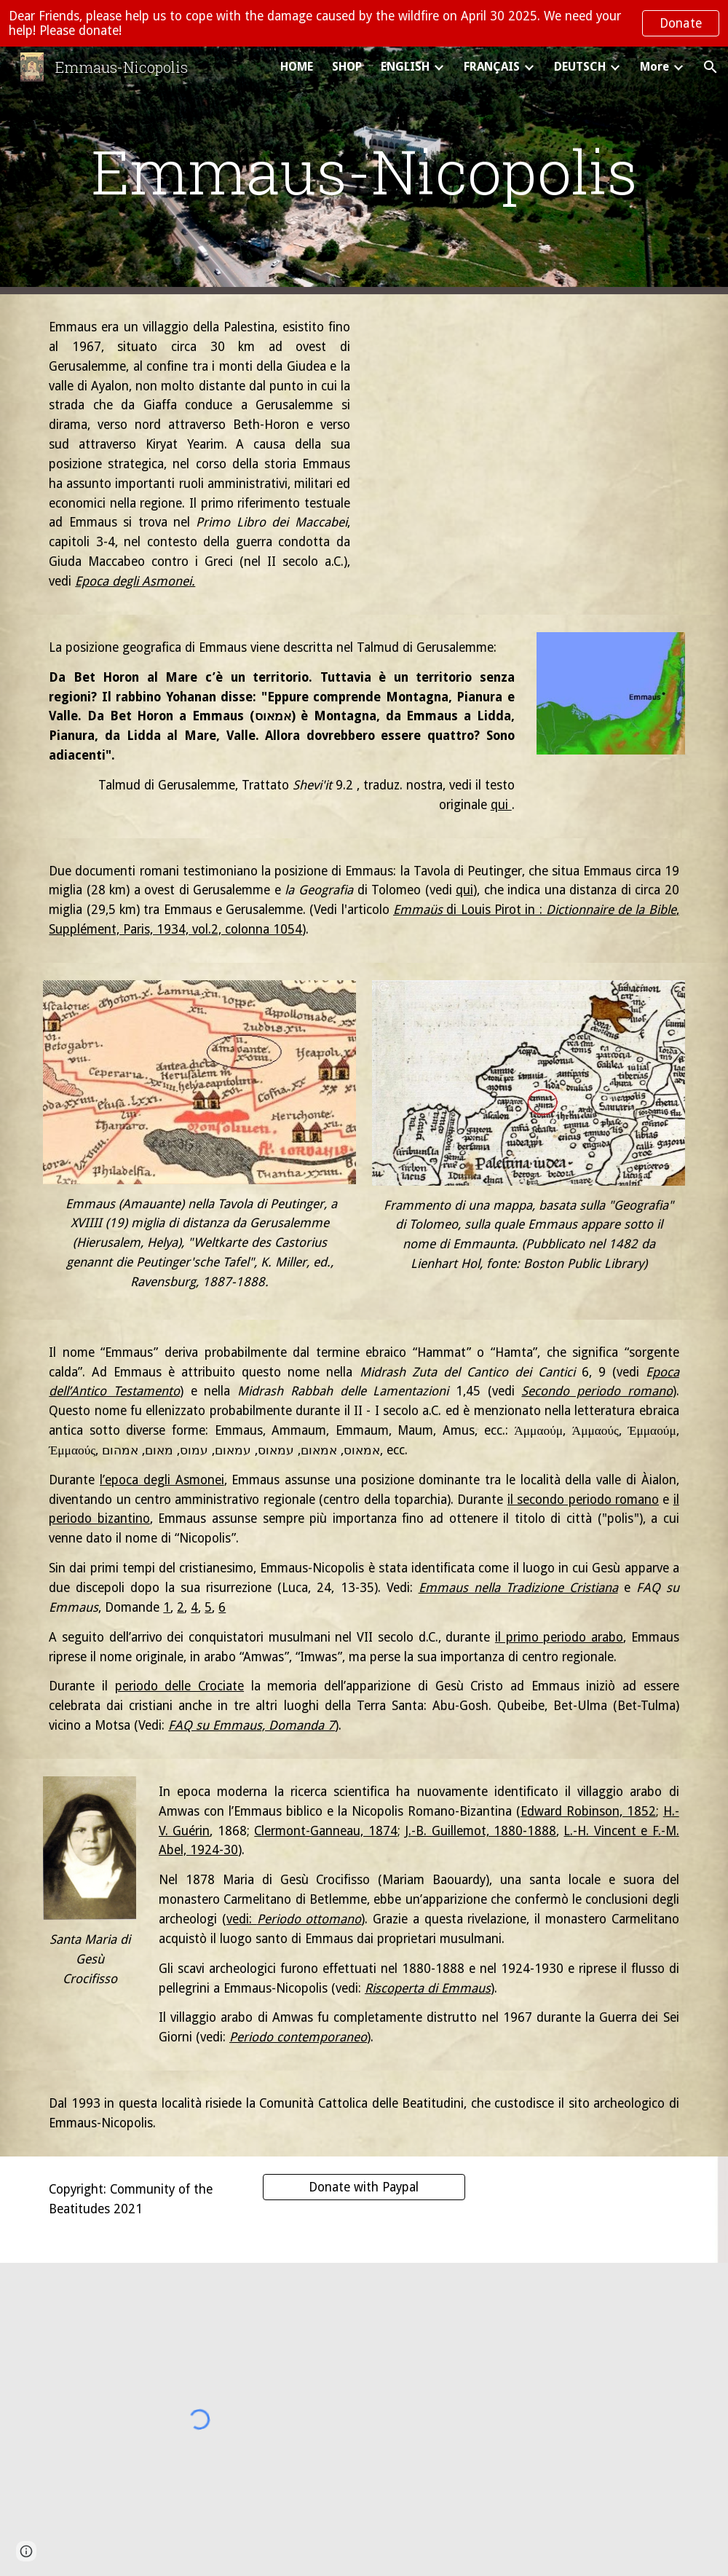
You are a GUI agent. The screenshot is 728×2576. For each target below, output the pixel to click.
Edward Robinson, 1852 (588, 1811)
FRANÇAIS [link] (492, 67)
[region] (364, 23)
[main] (363, 171)
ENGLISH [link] (405, 67)
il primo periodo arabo (559, 1637)
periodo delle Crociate (179, 1686)
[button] (710, 67)
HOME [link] (296, 67)
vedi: (241, 1919)
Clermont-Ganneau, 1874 (325, 1831)
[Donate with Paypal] (364, 2187)
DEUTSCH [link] (580, 67)
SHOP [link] (347, 67)
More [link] (654, 67)
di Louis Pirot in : (494, 909)
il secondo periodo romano (583, 1499)
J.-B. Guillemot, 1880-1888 (480, 1831)
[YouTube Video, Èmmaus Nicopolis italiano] (528, 418)
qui (501, 804)
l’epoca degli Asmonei (162, 1480)
